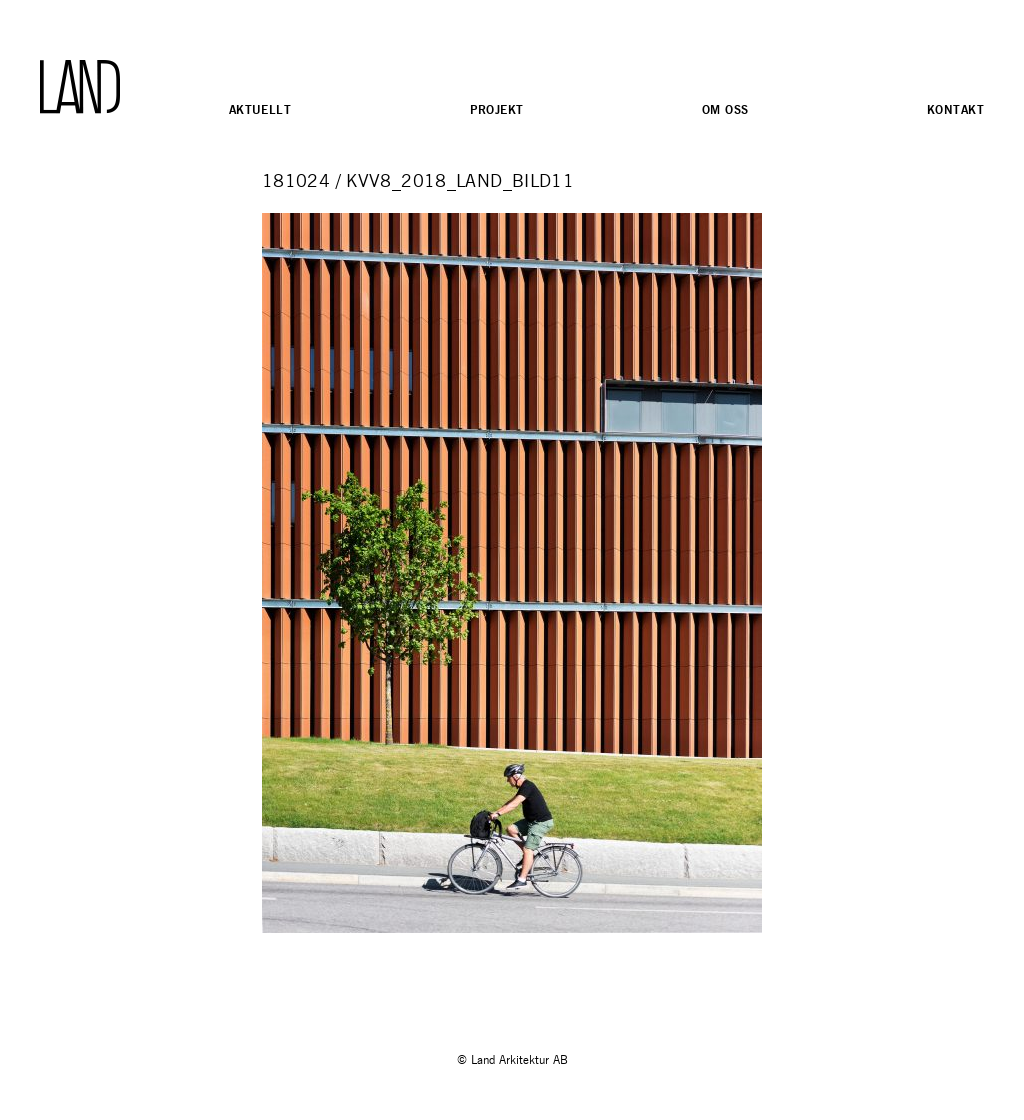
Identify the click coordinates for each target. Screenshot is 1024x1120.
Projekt (497, 109)
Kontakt (955, 109)
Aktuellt (260, 109)
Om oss (725, 109)
